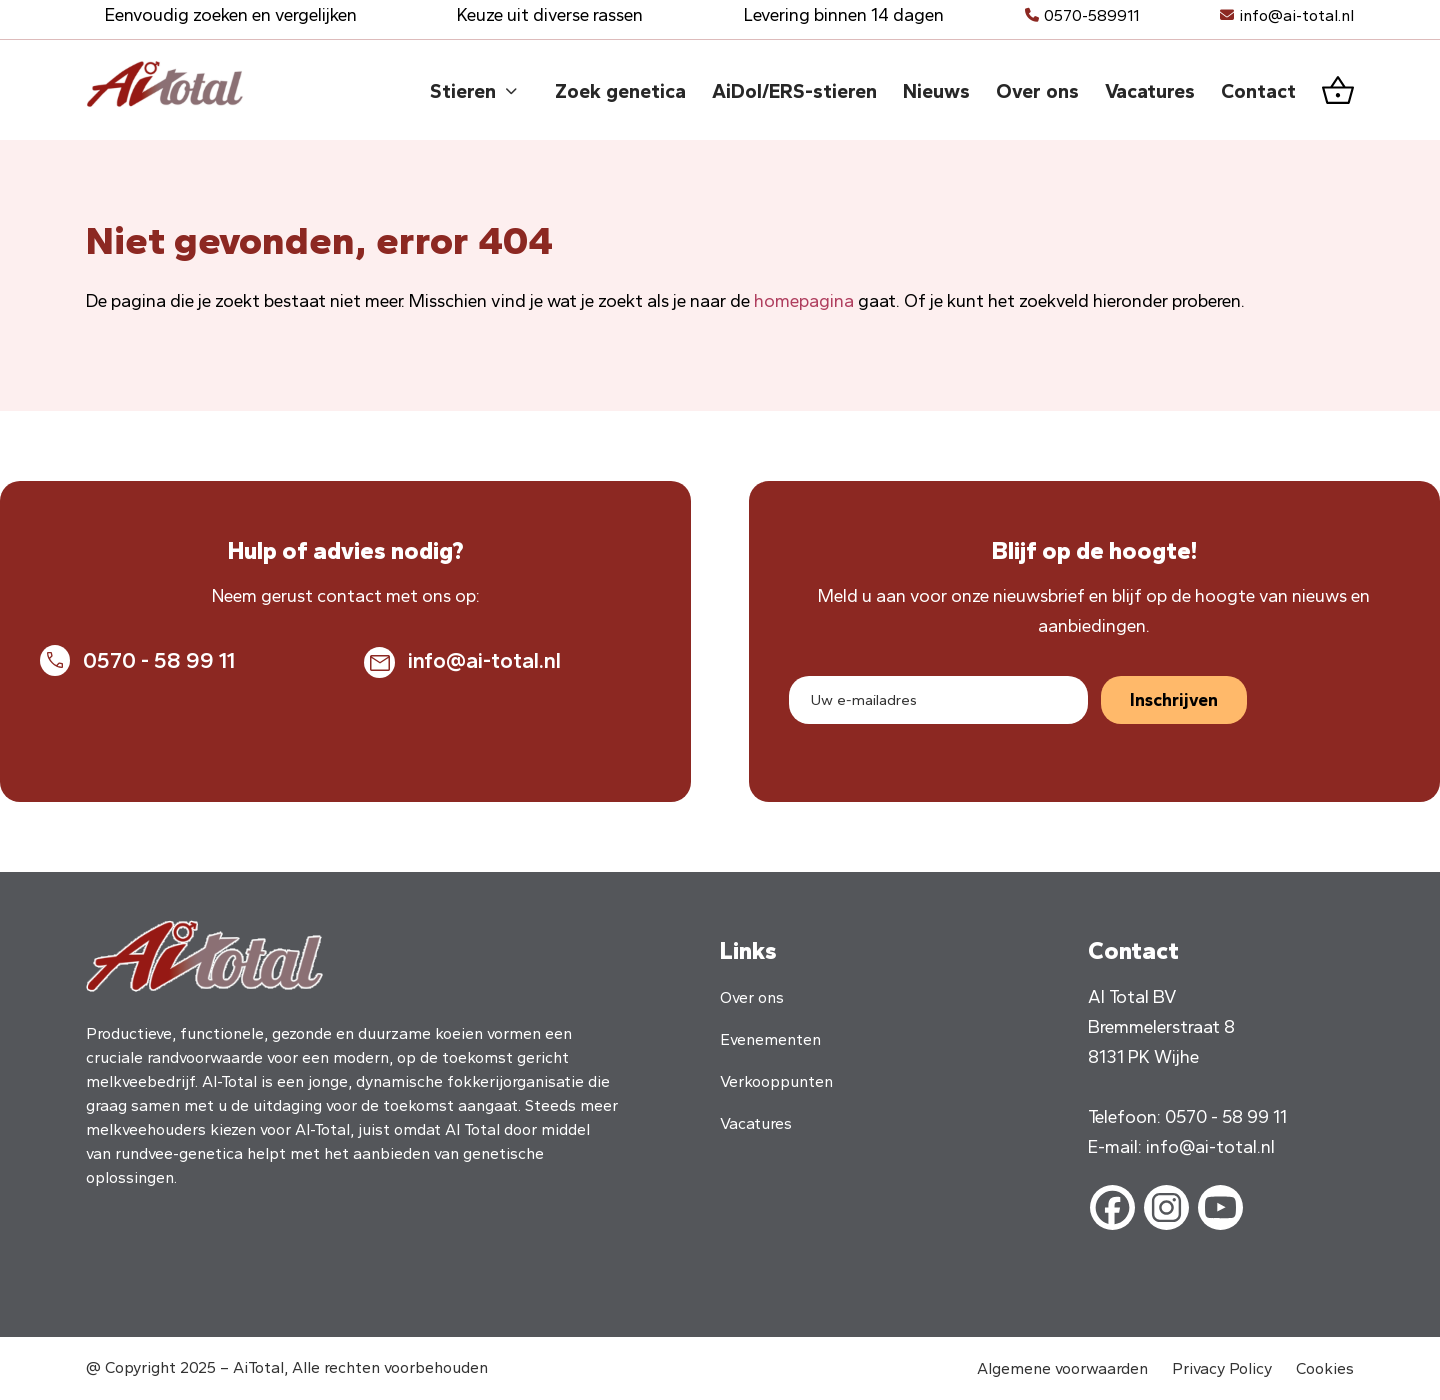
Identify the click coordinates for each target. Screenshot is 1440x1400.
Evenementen (770, 1039)
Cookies (1325, 1368)
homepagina (804, 301)
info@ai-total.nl (1296, 15)
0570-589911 (1091, 15)
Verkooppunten (776, 1081)
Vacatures (756, 1123)
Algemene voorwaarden (1062, 1368)
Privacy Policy (1222, 1368)
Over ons (752, 997)
